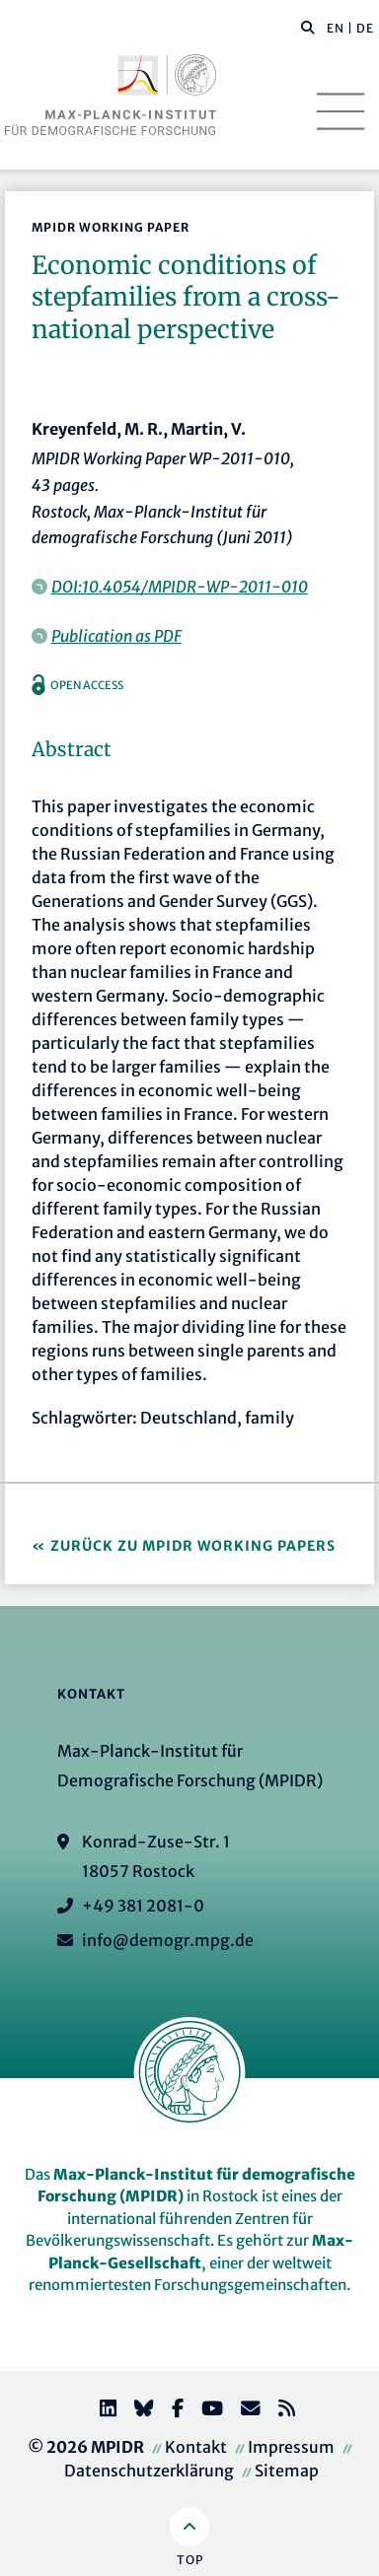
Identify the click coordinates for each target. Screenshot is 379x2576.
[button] (308, 26)
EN (335, 28)
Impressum (291, 2447)
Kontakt (196, 2447)
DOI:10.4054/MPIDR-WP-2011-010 (179, 586)
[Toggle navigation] (340, 111)
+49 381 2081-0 (143, 1905)
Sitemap (287, 2470)
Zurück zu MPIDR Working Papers (193, 1546)
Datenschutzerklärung (149, 2470)
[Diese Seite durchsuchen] (297, 28)
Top (190, 2559)
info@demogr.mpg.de (168, 1940)
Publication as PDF (116, 636)
